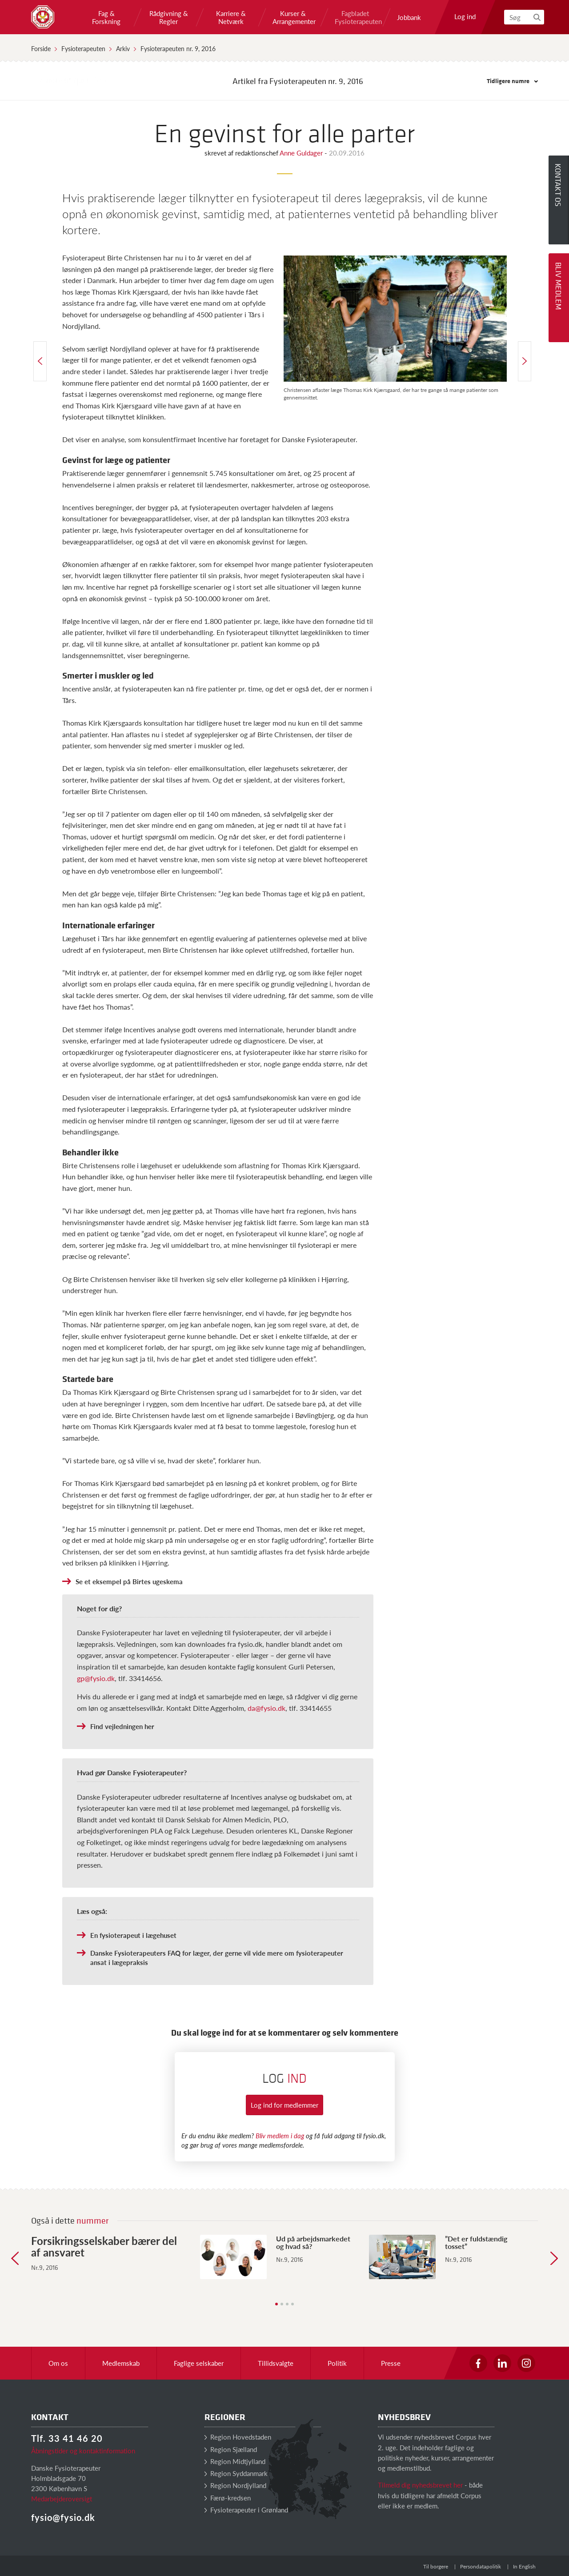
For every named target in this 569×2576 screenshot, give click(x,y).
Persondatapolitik (480, 2566)
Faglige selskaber (199, 2363)
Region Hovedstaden (237, 2436)
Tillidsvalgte (275, 2363)
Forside (41, 48)
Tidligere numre (512, 80)
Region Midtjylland (234, 2461)
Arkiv (123, 48)
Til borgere (435, 2566)
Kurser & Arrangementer (292, 17)
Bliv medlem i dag (280, 2135)
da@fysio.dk (266, 1708)
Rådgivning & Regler (168, 17)
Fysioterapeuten (83, 48)
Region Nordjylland (235, 2485)
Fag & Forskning (106, 17)
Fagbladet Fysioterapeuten (355, 17)
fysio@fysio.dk (63, 2517)
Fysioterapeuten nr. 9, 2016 (178, 48)
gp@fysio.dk (96, 1678)
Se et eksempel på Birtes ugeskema (129, 1581)
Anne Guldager (302, 152)
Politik (337, 2363)
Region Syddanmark (236, 2473)
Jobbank (409, 17)
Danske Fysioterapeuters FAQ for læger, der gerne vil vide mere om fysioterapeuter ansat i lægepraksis (216, 1957)
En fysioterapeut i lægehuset (133, 1935)
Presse (391, 2363)
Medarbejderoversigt (61, 2498)
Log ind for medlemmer (284, 2104)
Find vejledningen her (122, 1726)
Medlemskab (121, 2363)
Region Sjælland (230, 2449)
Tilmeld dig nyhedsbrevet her (420, 2484)
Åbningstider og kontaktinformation (83, 2450)
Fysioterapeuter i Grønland (246, 2509)
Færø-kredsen (227, 2497)
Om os (58, 2363)
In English (524, 2566)
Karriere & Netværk (231, 17)
